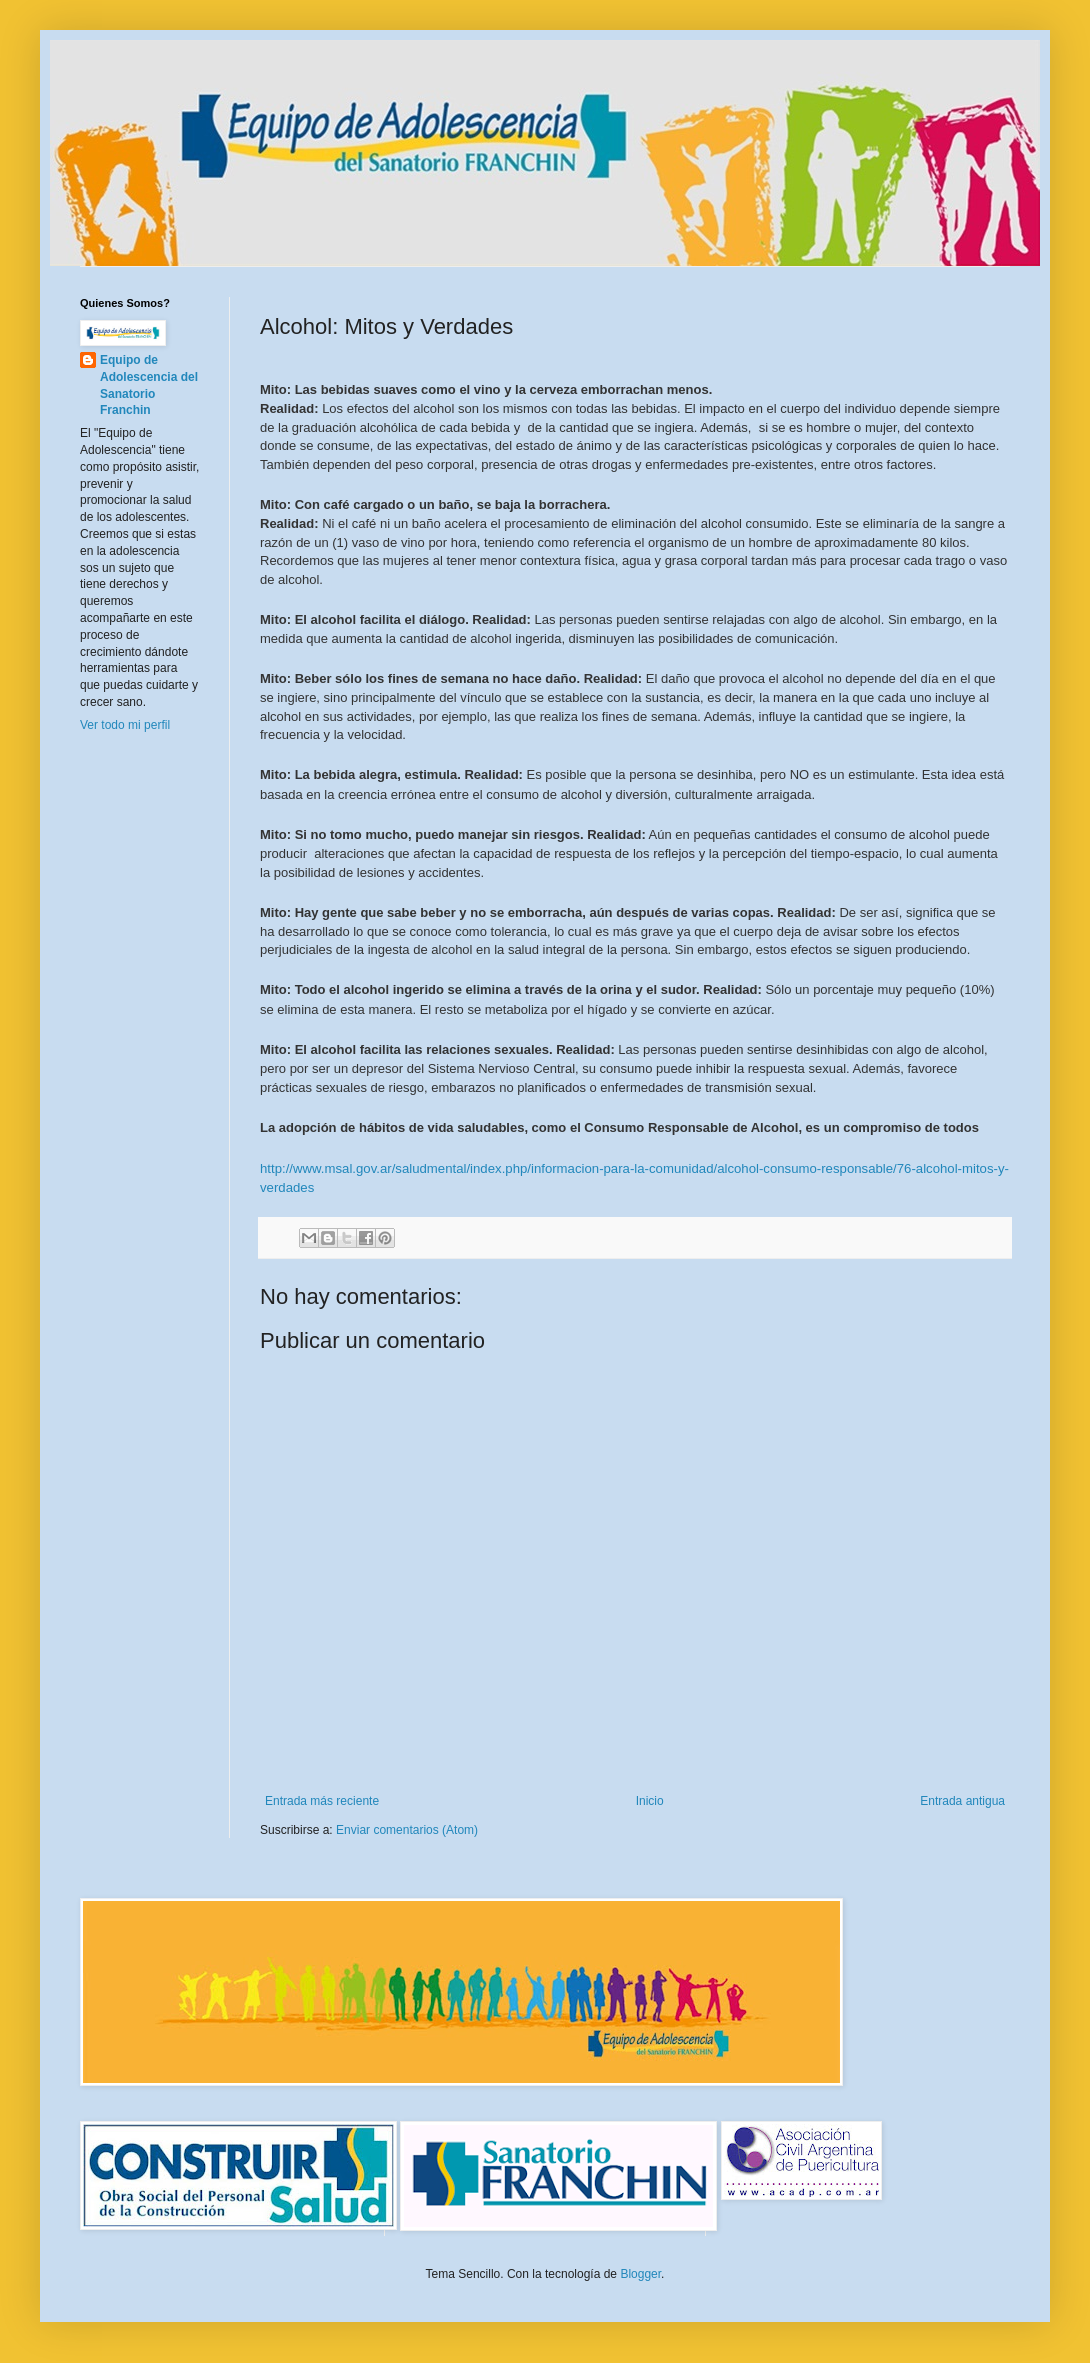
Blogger (640, 2274)
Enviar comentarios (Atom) (407, 1830)
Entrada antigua (962, 1801)
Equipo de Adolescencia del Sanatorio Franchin (149, 385)
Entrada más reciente (322, 1801)
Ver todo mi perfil (125, 725)
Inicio (650, 1801)
